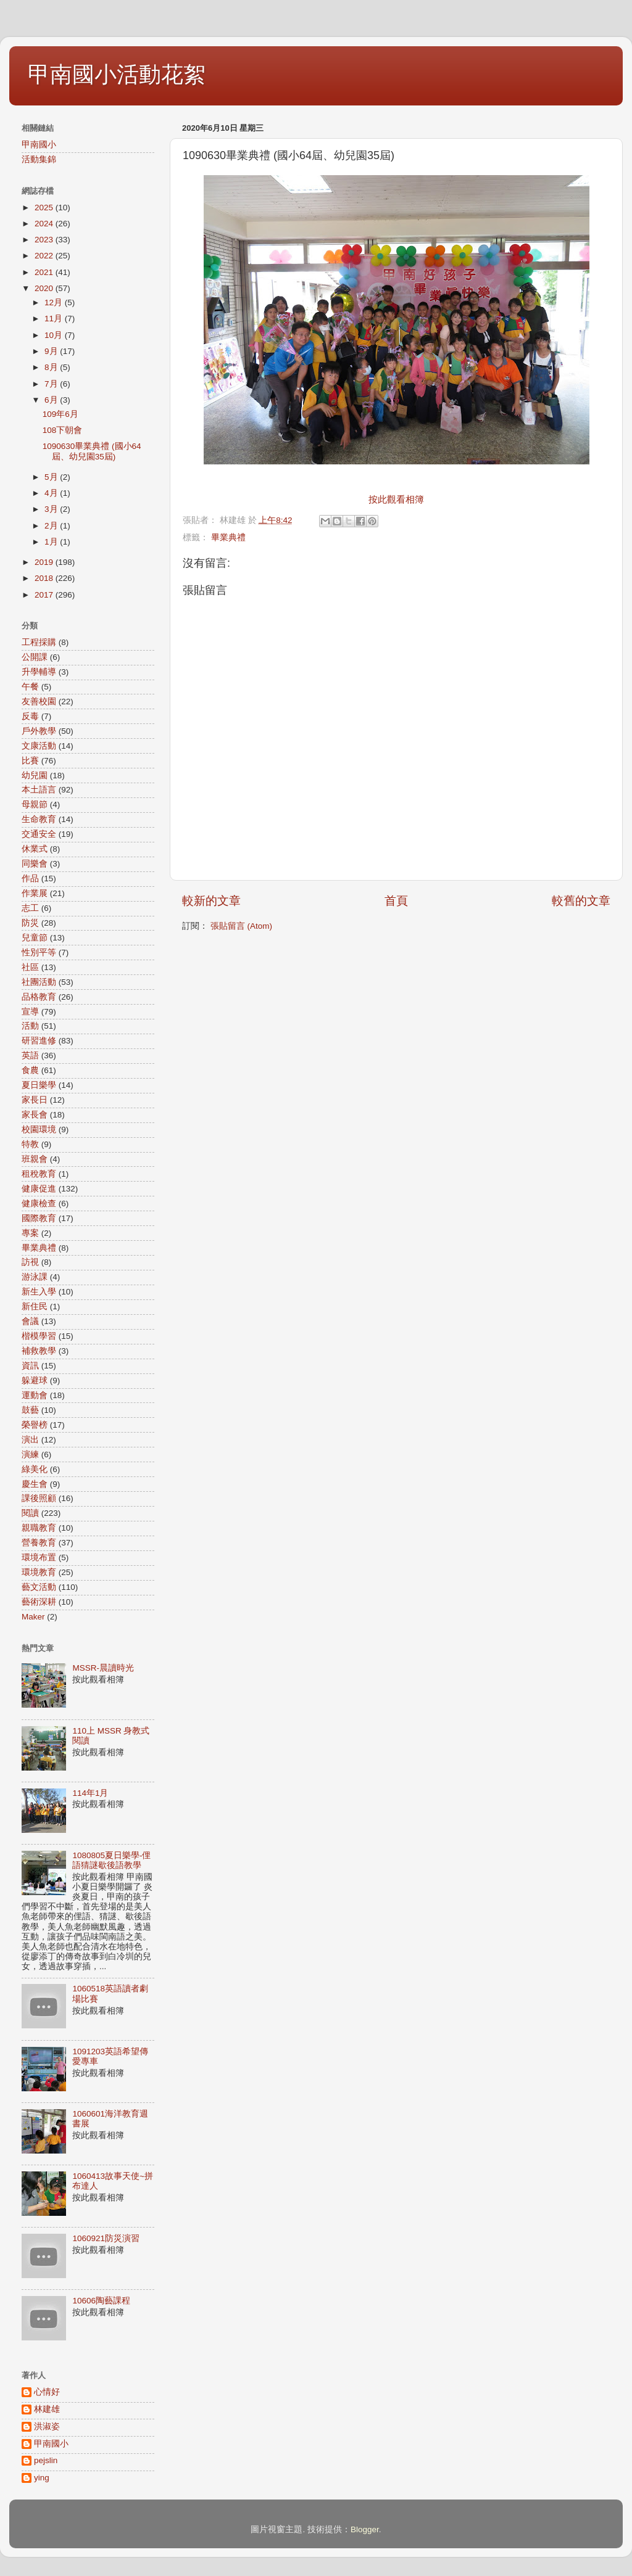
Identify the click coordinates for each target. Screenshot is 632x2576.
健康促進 (39, 1188)
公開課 (35, 657)
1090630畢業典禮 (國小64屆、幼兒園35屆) (92, 451)
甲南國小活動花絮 (117, 74)
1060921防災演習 (105, 2238)
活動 (30, 1026)
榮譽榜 (35, 1425)
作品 (30, 878)
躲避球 (35, 1380)
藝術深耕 (39, 1602)
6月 (52, 400)
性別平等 (39, 952)
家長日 (35, 1100)
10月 (54, 335)
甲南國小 (39, 144)
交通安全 (39, 834)
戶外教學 (39, 731)
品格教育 (39, 997)
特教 (30, 1144)
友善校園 (39, 701)
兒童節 (35, 937)
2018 (45, 578)
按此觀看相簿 (396, 499)
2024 (45, 223)
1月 (52, 541)
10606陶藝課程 (101, 2300)
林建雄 (47, 2409)
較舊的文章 (581, 900)
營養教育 (39, 1542)
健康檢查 (39, 1203)
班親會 (35, 1159)
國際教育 (39, 1218)
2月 (52, 525)
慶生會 (35, 1484)
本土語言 (39, 789)
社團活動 (39, 982)
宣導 (30, 1011)
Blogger (365, 2529)
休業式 (35, 849)
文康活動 (39, 746)
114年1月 (90, 1793)
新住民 (35, 1306)
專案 (30, 1233)
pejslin (45, 2460)
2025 (45, 207)
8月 (52, 367)
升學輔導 (39, 672)
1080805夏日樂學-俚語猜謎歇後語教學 (111, 1860)
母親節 (35, 804)
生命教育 (39, 819)
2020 (45, 288)
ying (41, 2477)
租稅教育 (39, 1174)
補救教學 (39, 1351)
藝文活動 (39, 1587)
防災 (30, 923)
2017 (45, 594)
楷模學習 (39, 1336)
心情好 (47, 2392)
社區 (30, 967)
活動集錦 (39, 159)
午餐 (30, 686)
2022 (45, 255)
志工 (30, 908)
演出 (30, 1439)
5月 (52, 477)
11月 (54, 318)
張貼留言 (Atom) (241, 926)
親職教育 (39, 1528)
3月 (52, 509)
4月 (52, 493)
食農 (30, 1070)
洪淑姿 (47, 2426)
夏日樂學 (39, 1085)
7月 (52, 384)
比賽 (30, 760)
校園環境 (39, 1129)
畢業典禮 (228, 537)
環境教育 (39, 1572)
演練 (30, 1454)
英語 (30, 1055)
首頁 (396, 900)
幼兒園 (35, 775)
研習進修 (39, 1040)
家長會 (35, 1114)
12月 (54, 302)
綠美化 (35, 1469)
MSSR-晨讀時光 (103, 1668)
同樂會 (35, 863)
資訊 (30, 1365)
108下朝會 (63, 430)
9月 (52, 351)
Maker (33, 1616)
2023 (45, 239)
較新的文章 (211, 900)
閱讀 (30, 1513)
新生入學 (39, 1291)
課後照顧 (39, 1498)
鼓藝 (30, 1410)
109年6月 (60, 414)
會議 (30, 1321)
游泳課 (35, 1277)
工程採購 (39, 642)
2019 (45, 562)
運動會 (35, 1395)
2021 (45, 272)
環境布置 (39, 1557)
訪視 (30, 1262)
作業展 (35, 893)
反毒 (30, 716)
